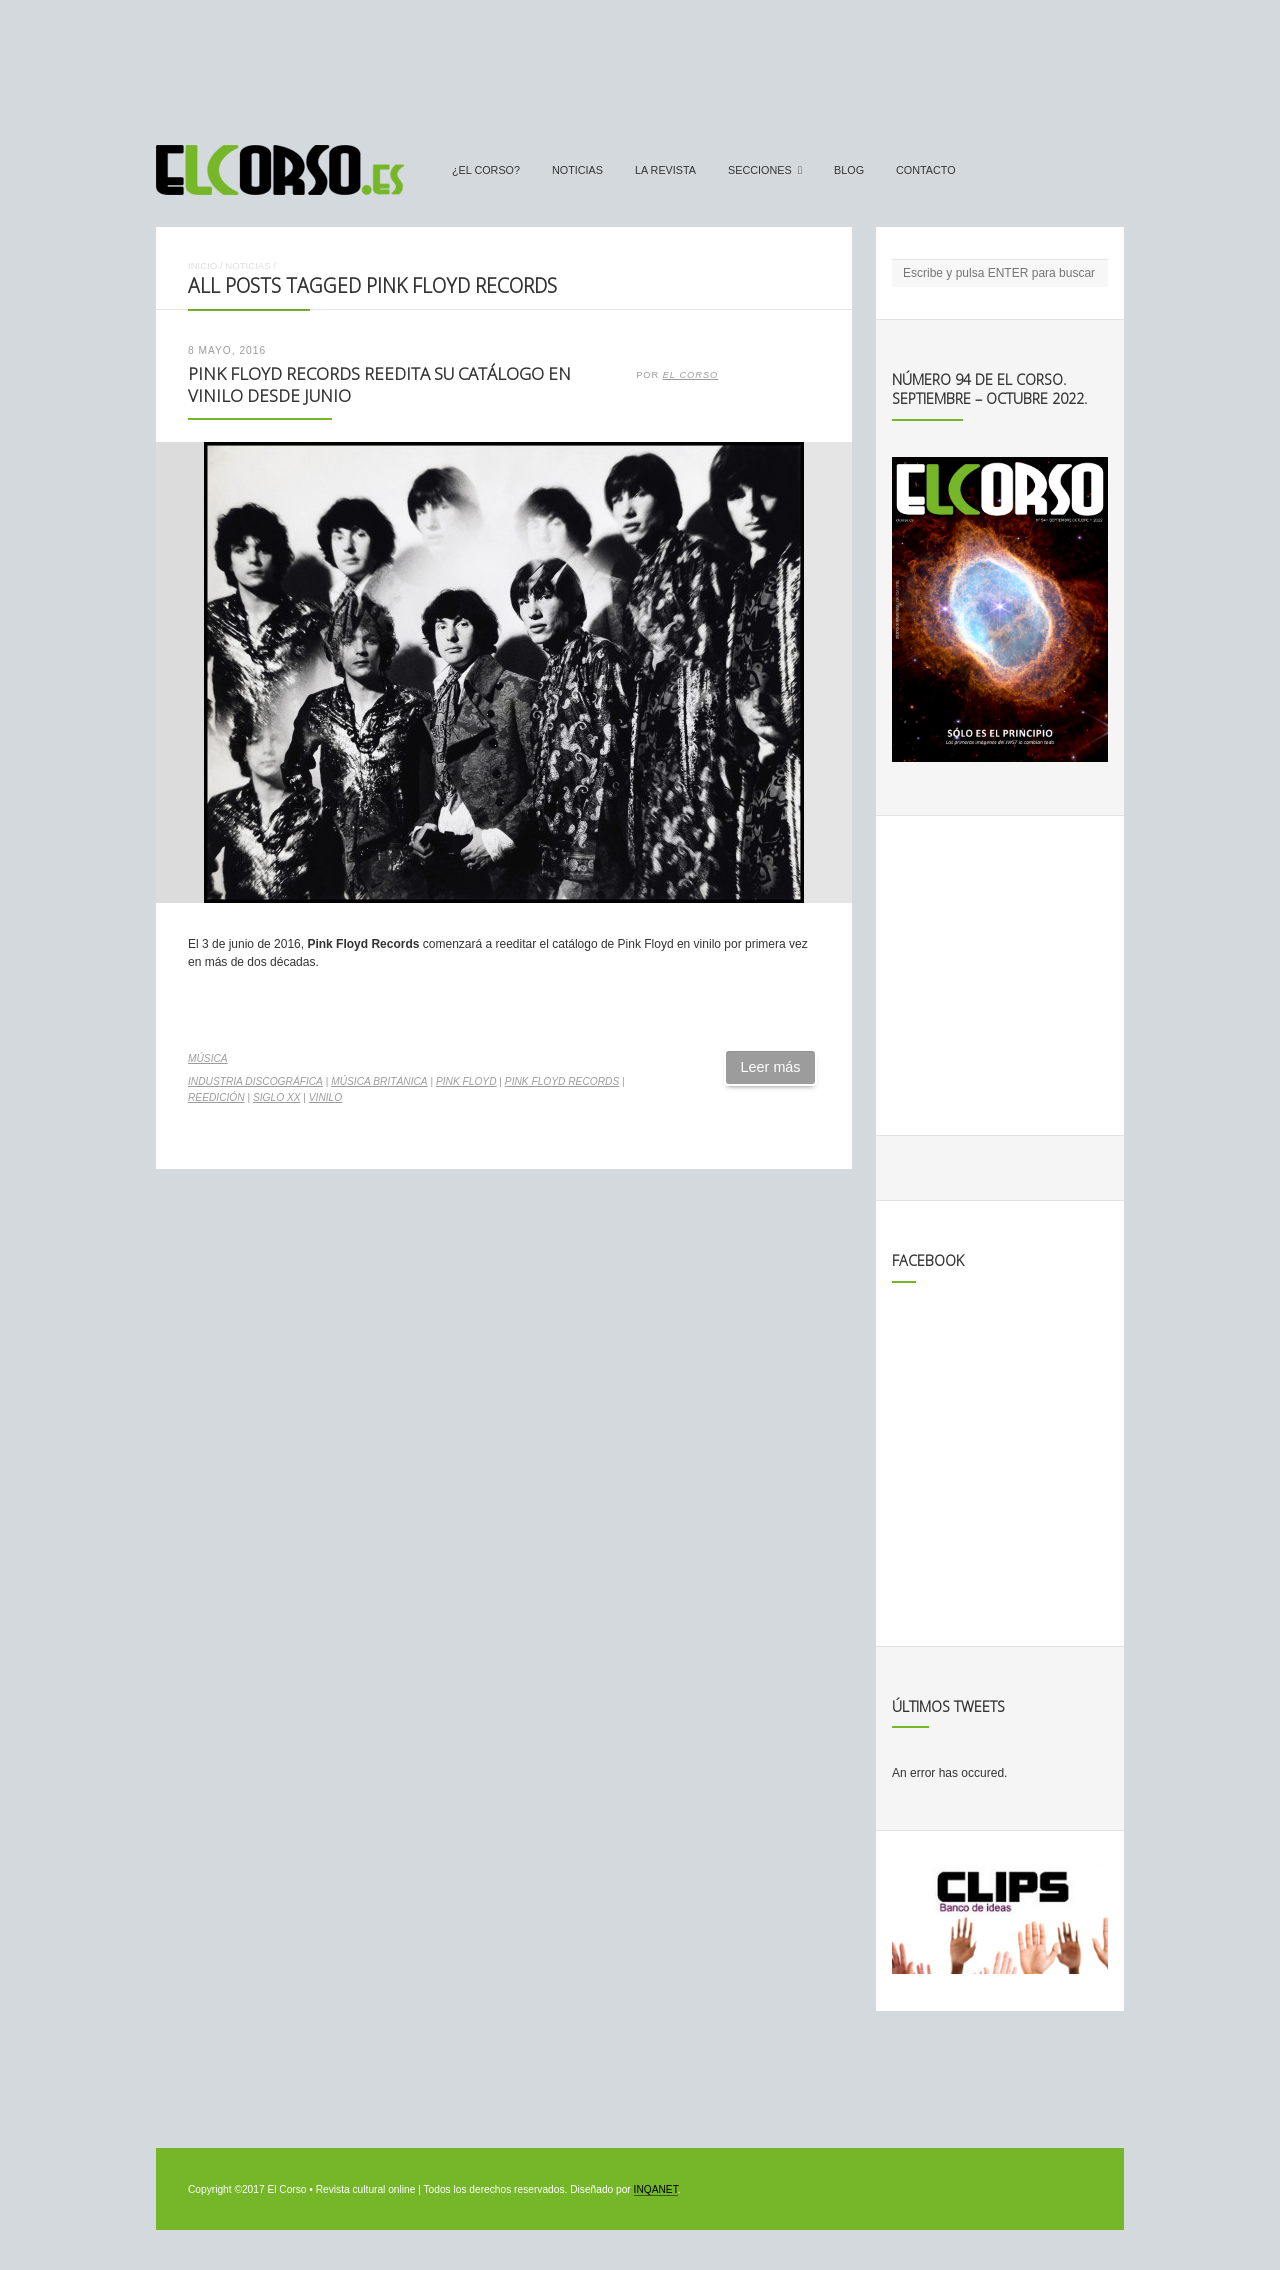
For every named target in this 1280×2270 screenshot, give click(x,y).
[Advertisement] (640, 63)
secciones (760, 170)
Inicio (202, 265)
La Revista (665, 170)
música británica (379, 1081)
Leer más (771, 1067)
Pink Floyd (466, 1081)
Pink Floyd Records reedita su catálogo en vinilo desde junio (379, 385)
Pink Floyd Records (562, 1081)
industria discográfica (255, 1081)
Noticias (577, 170)
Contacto (926, 170)
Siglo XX (277, 1097)
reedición (216, 1097)
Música (208, 1058)
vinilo (325, 1097)
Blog (849, 170)
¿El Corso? (486, 170)
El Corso (691, 375)
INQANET (656, 2189)
